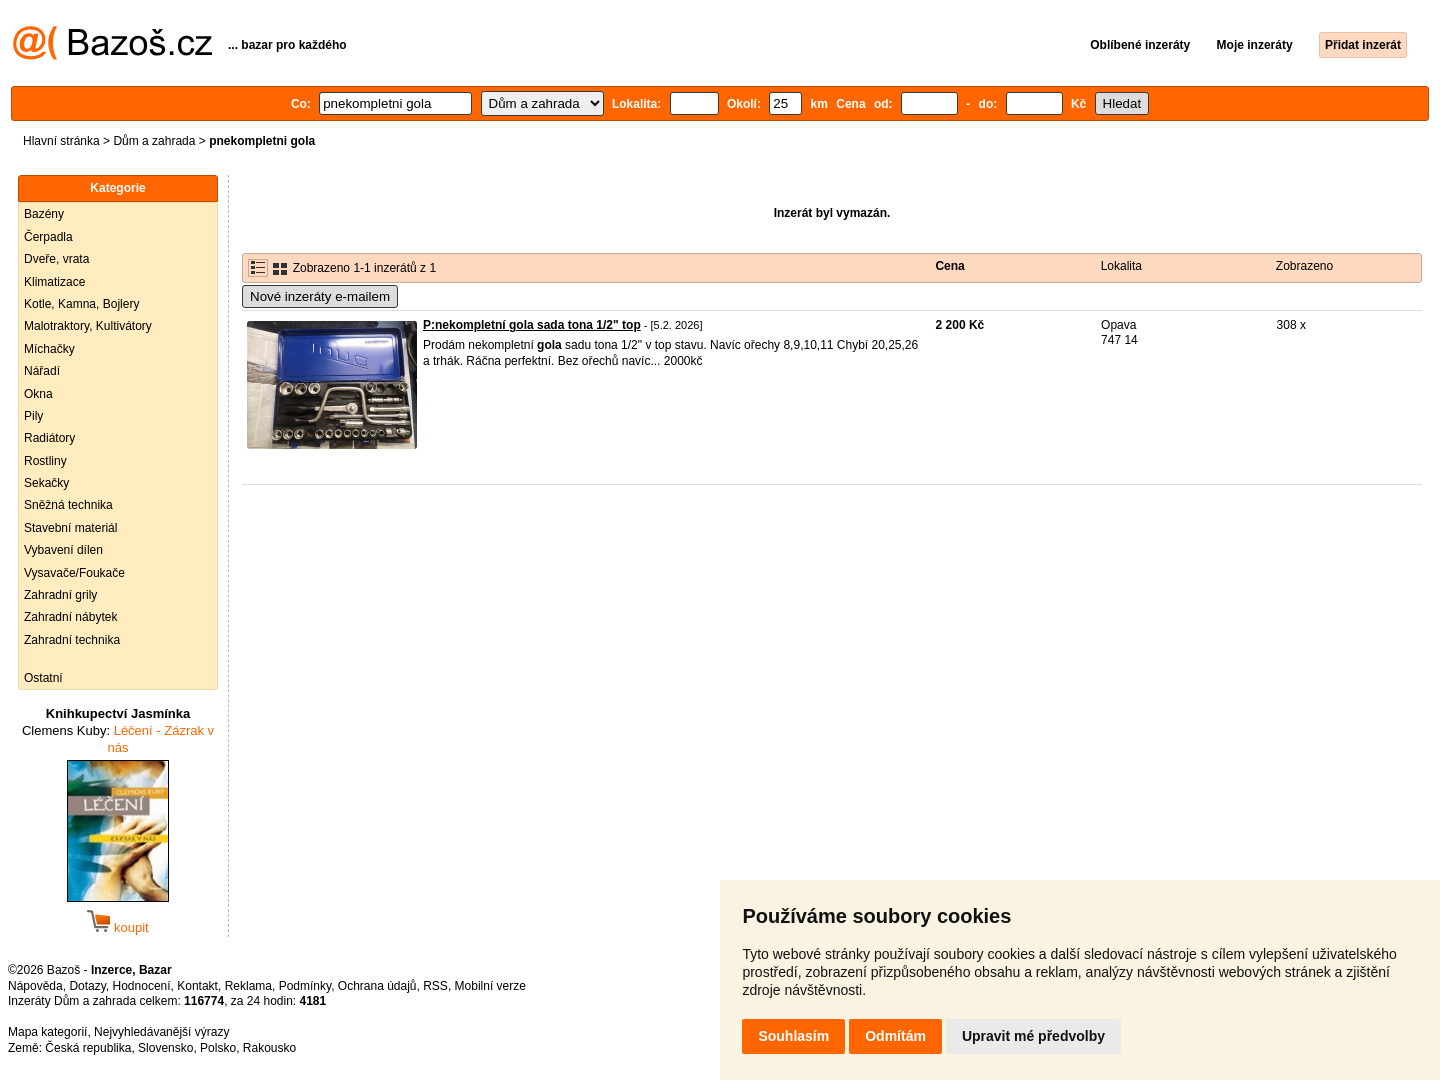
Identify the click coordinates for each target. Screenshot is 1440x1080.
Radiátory (49, 438)
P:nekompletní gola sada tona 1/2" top (532, 325)
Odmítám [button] (895, 1036)
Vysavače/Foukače (74, 573)
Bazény (44, 214)
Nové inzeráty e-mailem (320, 296)
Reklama (248, 986)
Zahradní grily (60, 595)
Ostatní (43, 678)
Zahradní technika (72, 640)
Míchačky (49, 349)
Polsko (218, 1048)
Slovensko (165, 1048)
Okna (38, 394)
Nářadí (42, 371)
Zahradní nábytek (70, 617)
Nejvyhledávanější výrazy (161, 1032)
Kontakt (197, 986)
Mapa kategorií (47, 1032)
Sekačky (46, 483)
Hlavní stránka (61, 141)
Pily (33, 416)
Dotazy (87, 986)
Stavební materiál (70, 528)
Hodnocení (142, 986)
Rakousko (269, 1048)
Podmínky (305, 986)
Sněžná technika (68, 505)
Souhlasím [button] (793, 1036)
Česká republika (88, 1048)
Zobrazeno (1304, 266)
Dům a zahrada (154, 141)
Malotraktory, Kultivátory (88, 326)
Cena (949, 266)
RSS (435, 986)
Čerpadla (48, 237)
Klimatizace (54, 282)
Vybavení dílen (63, 550)
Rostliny (45, 461)
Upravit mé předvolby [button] (1033, 1036)
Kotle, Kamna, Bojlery (81, 304)
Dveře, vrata (56, 259)
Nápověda (35, 986)
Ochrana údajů (377, 986)
